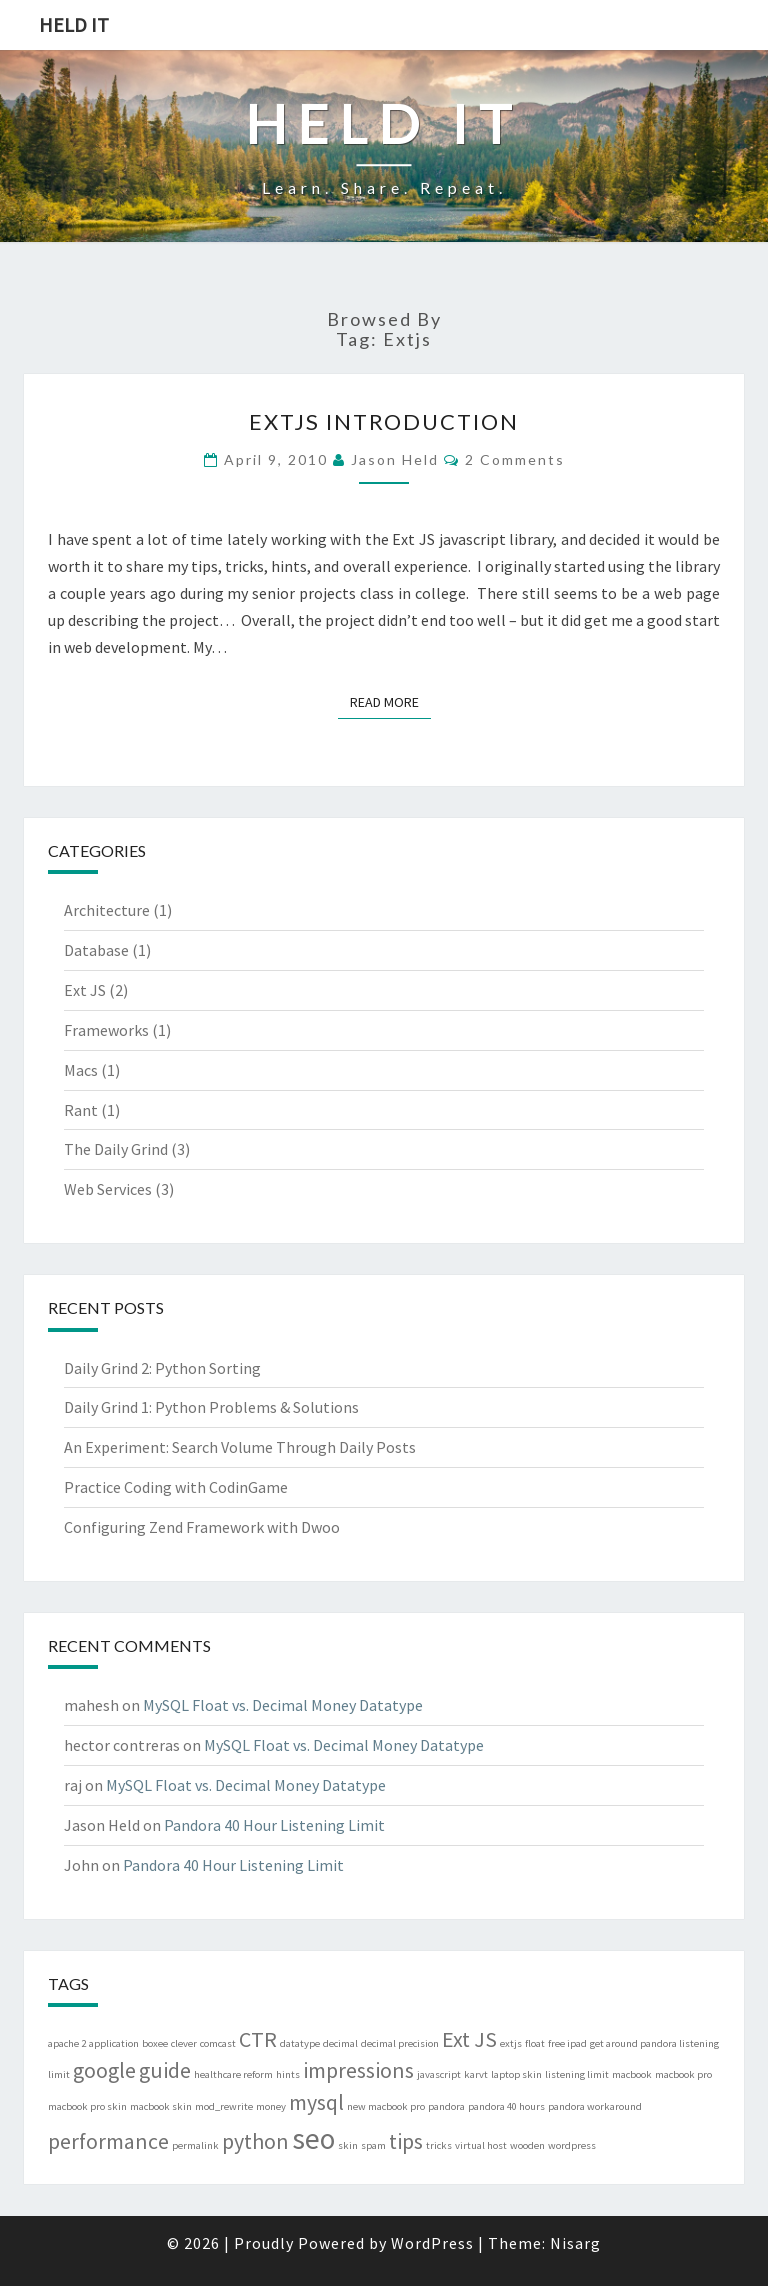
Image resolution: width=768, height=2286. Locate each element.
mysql (316, 2102)
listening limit (577, 2074)
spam (373, 2145)
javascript (439, 2074)
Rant (81, 1110)
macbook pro (683, 2074)
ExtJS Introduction (384, 421)
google (104, 2070)
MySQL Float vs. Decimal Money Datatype (283, 1705)
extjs (511, 2043)
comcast (218, 2043)
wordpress (572, 2145)
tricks (439, 2145)
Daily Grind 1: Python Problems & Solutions (211, 1407)
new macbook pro (386, 2106)
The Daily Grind (116, 1149)
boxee (155, 2043)
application (114, 2043)
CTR (258, 2039)
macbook (632, 2074)
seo (313, 2138)
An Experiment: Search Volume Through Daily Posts (240, 1447)
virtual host (481, 2145)
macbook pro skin (87, 2106)
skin (348, 2145)
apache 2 (67, 2043)
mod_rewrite (224, 2106)
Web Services (108, 1189)
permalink (195, 2145)
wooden (527, 2145)
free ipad (567, 2043)
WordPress (432, 2243)
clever (184, 2043)
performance (108, 2141)
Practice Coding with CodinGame (176, 1487)
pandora (446, 2106)
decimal (340, 2043)
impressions (358, 2070)
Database (96, 950)
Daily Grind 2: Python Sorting (162, 1368)
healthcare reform (233, 2074)
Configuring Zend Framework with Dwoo (202, 1527)
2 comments (515, 459)
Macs (81, 1070)
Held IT (74, 24)
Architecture (107, 910)
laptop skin (516, 2074)
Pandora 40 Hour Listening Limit (274, 1825)
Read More (390, 701)
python (255, 2141)
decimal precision (400, 2043)
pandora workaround (595, 2106)
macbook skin (161, 2106)
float (535, 2043)
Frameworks (106, 1030)
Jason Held (395, 459)
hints (288, 2074)
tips (406, 2141)
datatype (300, 2043)
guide (165, 2070)
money (271, 2106)
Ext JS (85, 990)
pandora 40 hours (506, 2106)
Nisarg (575, 2243)
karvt (476, 2074)
